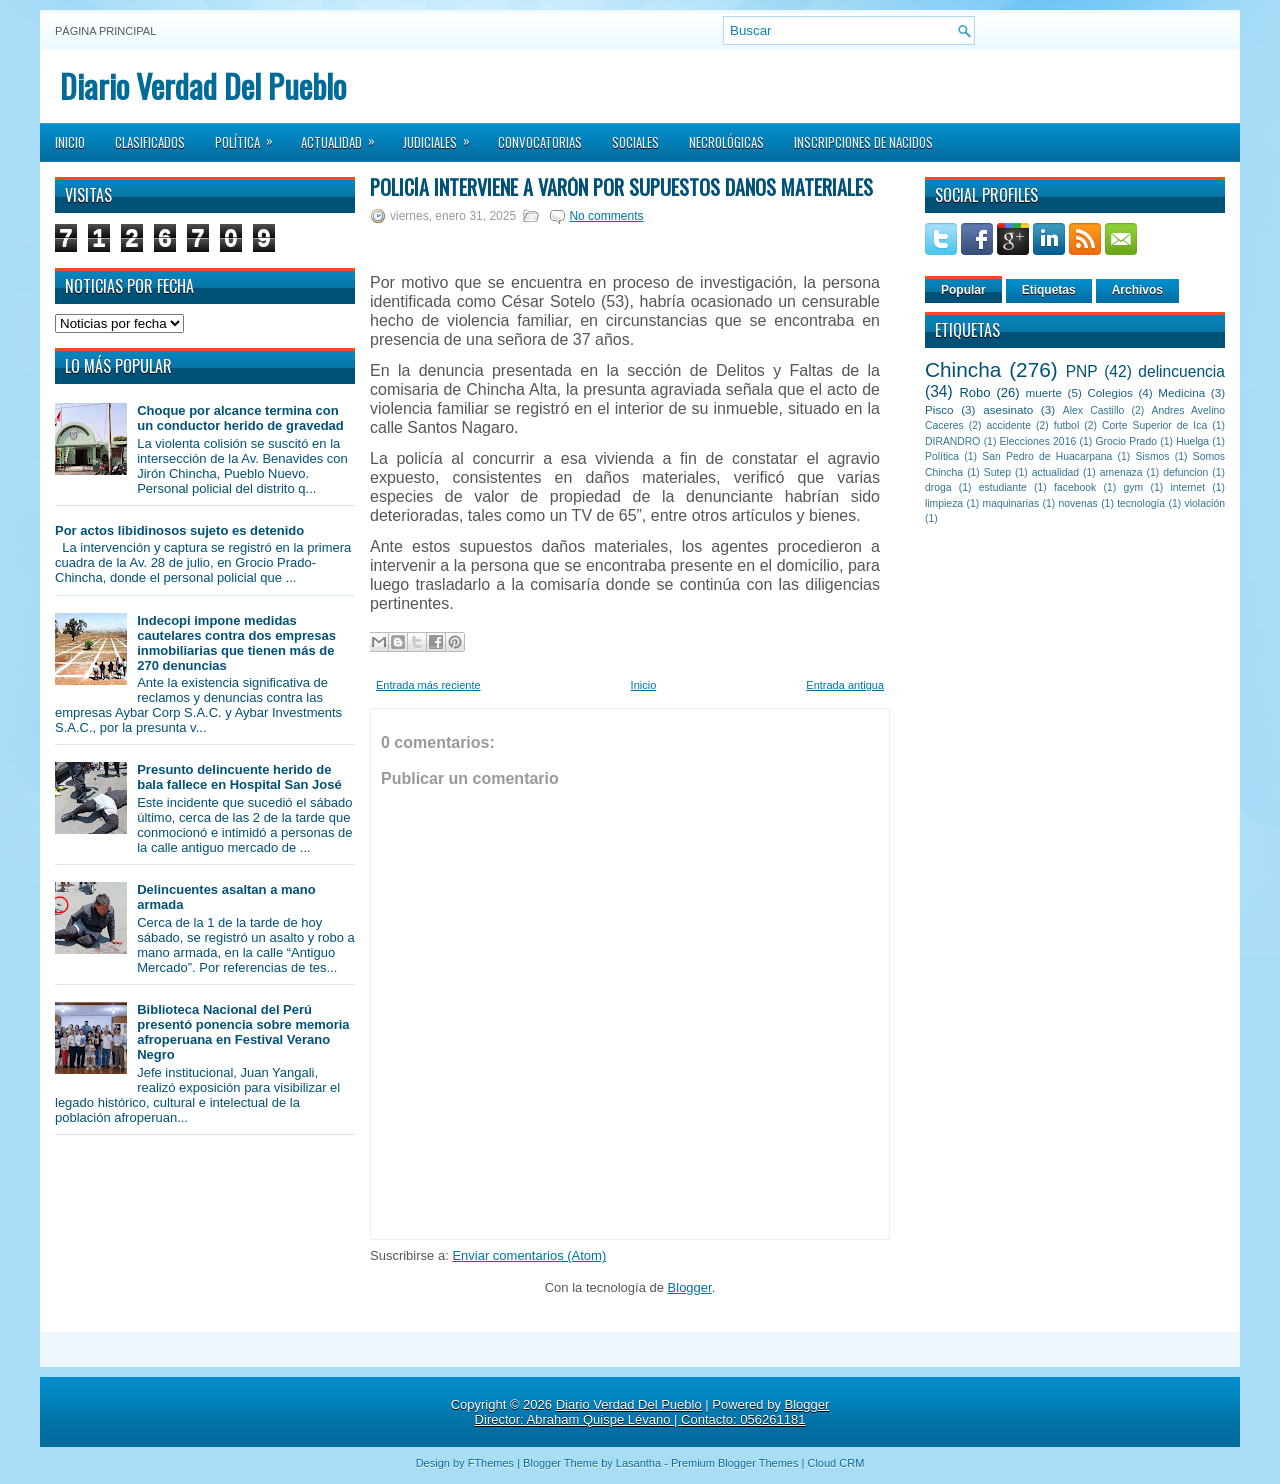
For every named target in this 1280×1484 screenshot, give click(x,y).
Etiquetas (1049, 290)
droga (938, 487)
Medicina (1181, 392)
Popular (963, 290)
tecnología (1141, 503)
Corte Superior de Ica (1154, 425)
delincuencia (1181, 371)
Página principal (105, 31)
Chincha (963, 369)
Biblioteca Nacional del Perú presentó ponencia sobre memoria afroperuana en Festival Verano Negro (243, 1032)
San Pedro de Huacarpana (1047, 456)
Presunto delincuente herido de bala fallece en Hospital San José (239, 777)
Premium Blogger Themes (735, 1463)
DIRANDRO (952, 441)
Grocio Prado (1126, 441)
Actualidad (344, 136)
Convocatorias (540, 142)
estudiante (1003, 487)
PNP (1082, 371)
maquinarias (1011, 503)
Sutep (997, 472)
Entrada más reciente (428, 685)
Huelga (1192, 441)
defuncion (1185, 472)
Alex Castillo (1094, 410)
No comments (606, 216)
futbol (1066, 425)
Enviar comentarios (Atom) (529, 1255)
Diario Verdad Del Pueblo (203, 85)
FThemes (491, 1463)
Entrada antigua (845, 685)
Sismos (1152, 456)
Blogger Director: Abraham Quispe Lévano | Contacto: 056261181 (652, 1412)
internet (1187, 487)
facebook (1075, 487)
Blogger (690, 1287)
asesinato (1008, 409)
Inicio (70, 142)
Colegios (1109, 392)
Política (250, 136)
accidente (1009, 425)
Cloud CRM (835, 1463)
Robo (974, 392)
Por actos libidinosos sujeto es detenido (179, 530)
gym (1134, 487)
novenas (1078, 503)
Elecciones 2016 (1038, 441)
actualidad (1055, 472)
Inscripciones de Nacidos (863, 142)
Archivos (1137, 290)
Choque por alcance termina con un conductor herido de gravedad (240, 418)
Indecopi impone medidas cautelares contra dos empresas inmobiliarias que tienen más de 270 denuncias (236, 643)
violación (1205, 503)
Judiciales (443, 136)
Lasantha (638, 1463)
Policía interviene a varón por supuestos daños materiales (621, 187)
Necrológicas (726, 142)
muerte (1044, 392)
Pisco (939, 409)
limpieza (944, 503)
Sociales (635, 142)
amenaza (1121, 472)
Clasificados (150, 142)
